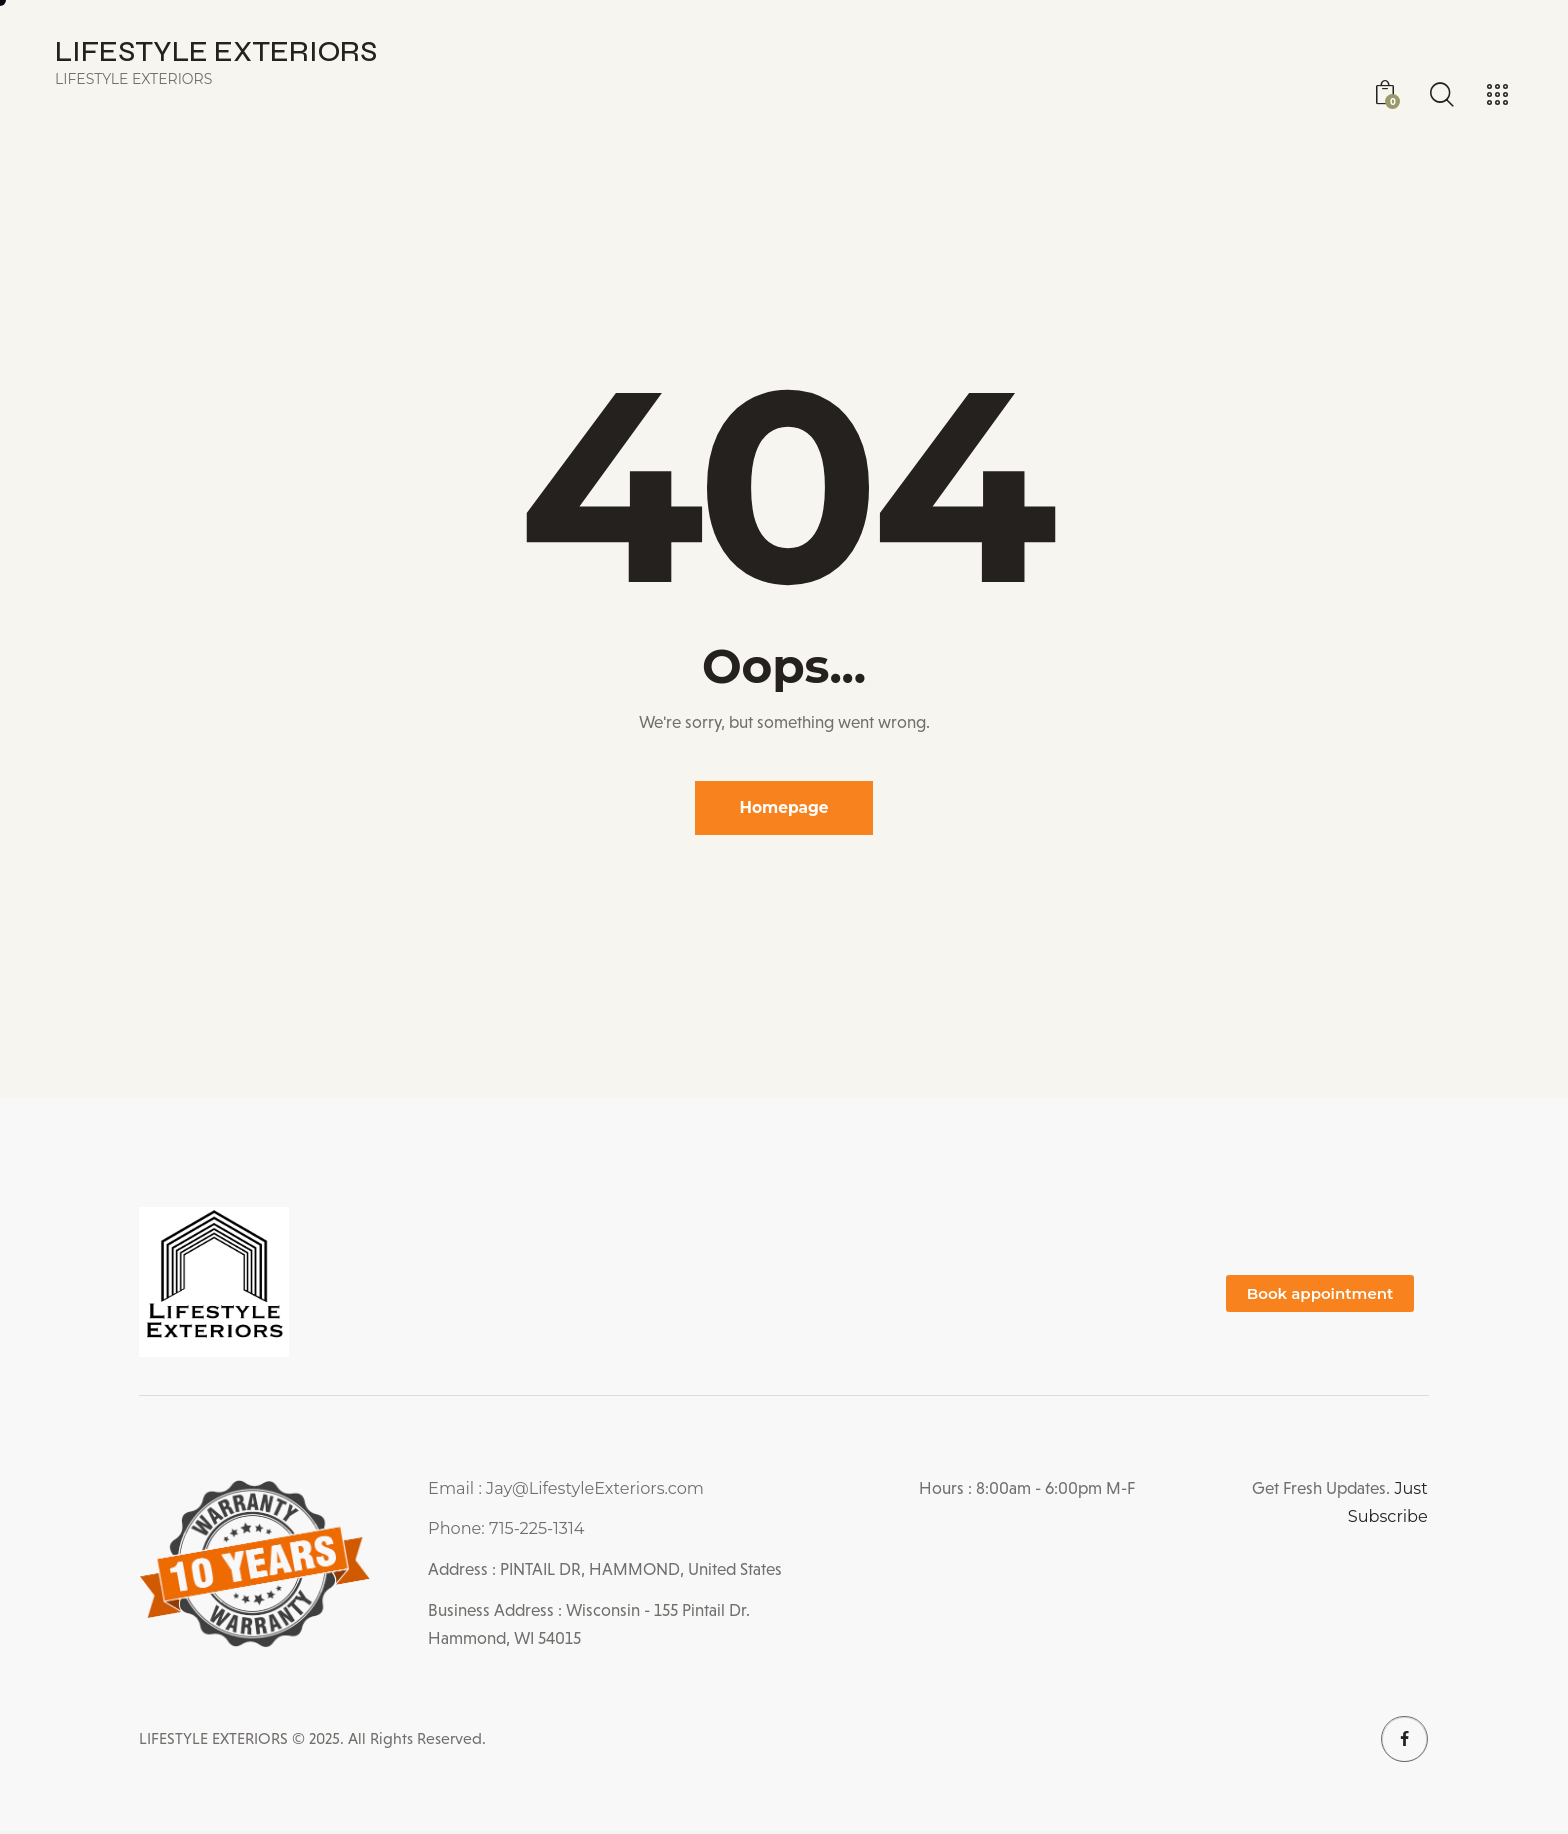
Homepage (784, 808)
